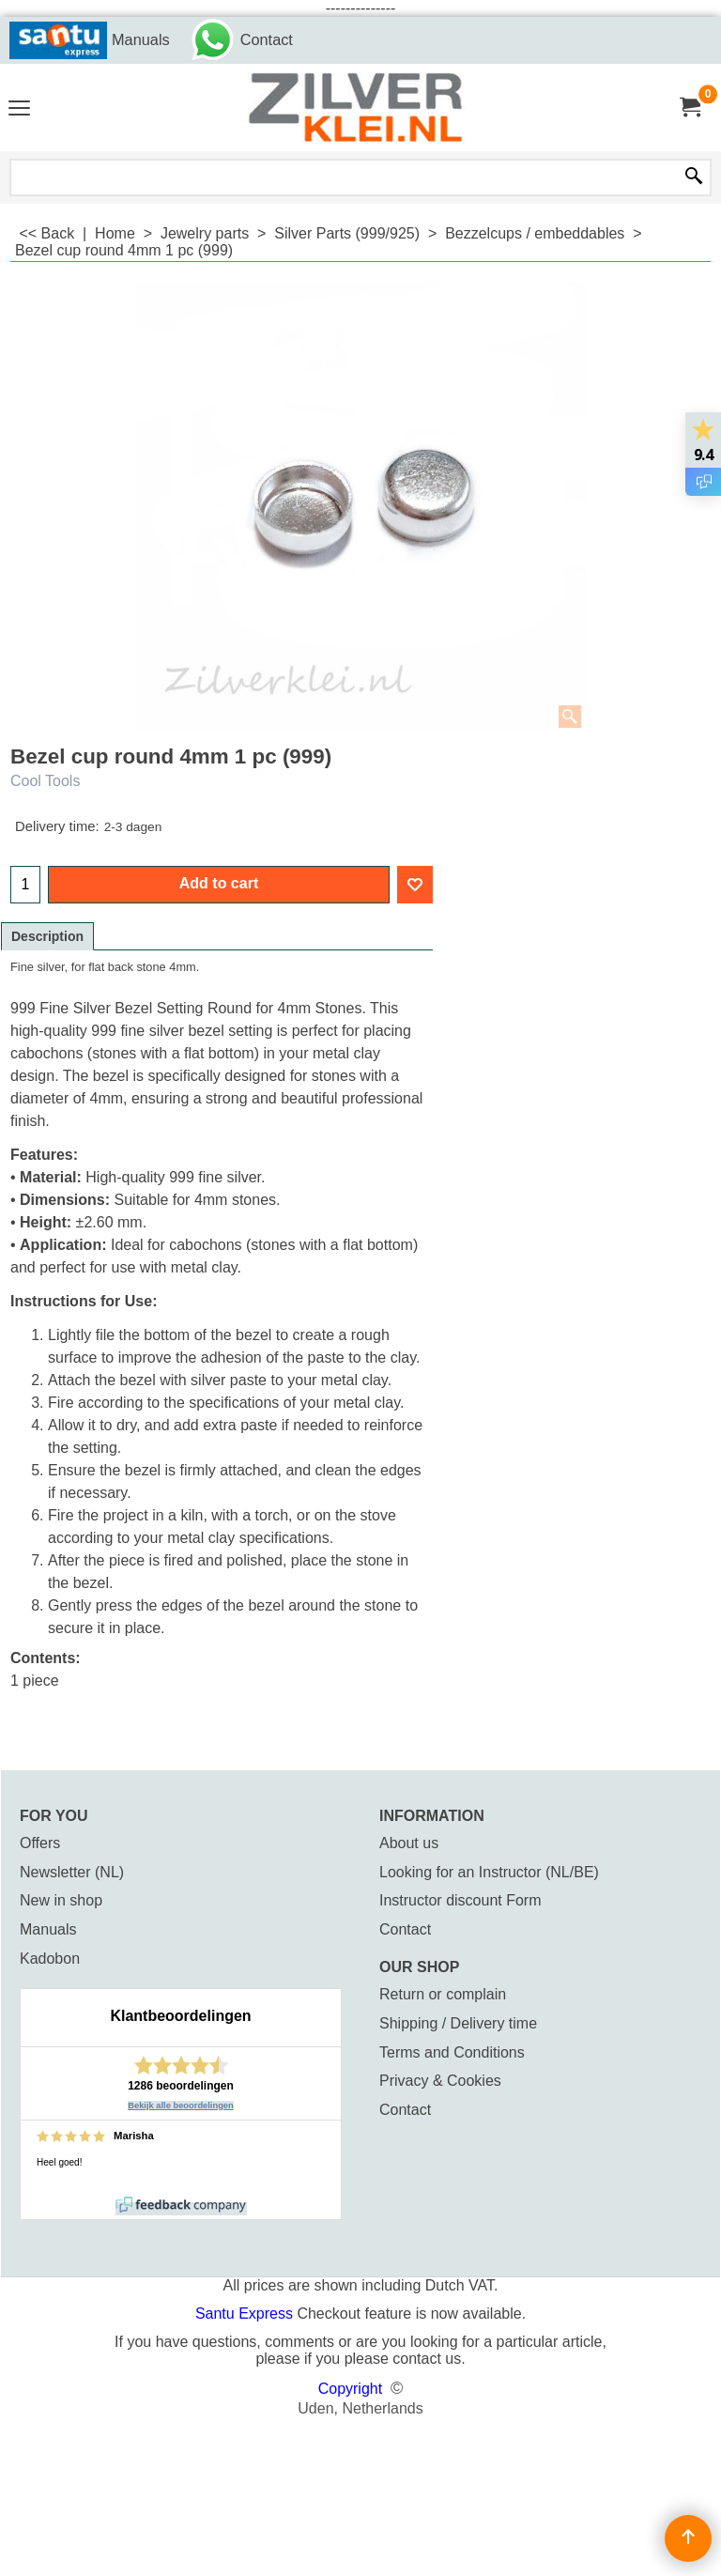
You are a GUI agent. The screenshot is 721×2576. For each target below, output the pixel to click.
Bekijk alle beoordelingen (181, 2105)
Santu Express (246, 2313)
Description (47, 936)
